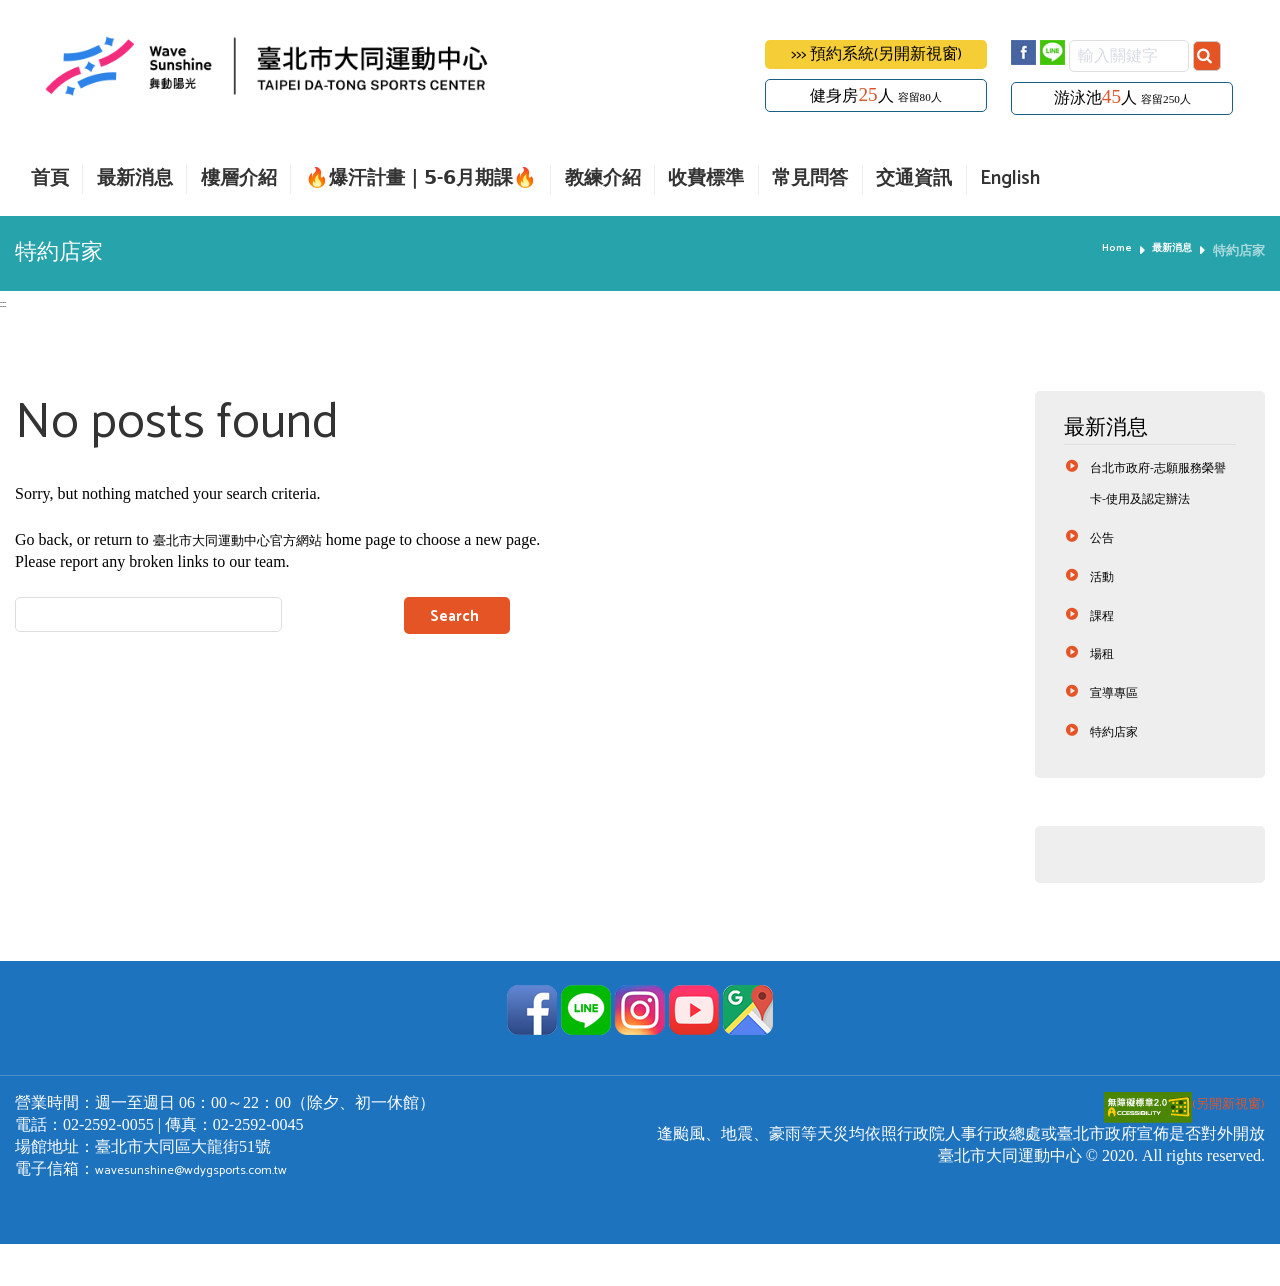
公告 (1105, 572)
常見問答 (810, 179)
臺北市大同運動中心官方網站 (257, 541)
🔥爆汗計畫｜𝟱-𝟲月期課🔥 (421, 179)
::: (4, 302)
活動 (1105, 612)
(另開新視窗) (1177, 1144)
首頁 (50, 179)
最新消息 (135, 179)
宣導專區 (1120, 731)
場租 (1105, 691)
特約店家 (1120, 771)
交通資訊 (914, 179)
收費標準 (706, 179)
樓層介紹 (239, 179)
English (1010, 179)
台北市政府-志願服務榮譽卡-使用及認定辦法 (1160, 500)
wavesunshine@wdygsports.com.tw (212, 1210)
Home (1102, 251)
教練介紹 (603, 179)
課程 (1105, 652)
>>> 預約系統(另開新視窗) (876, 54)
